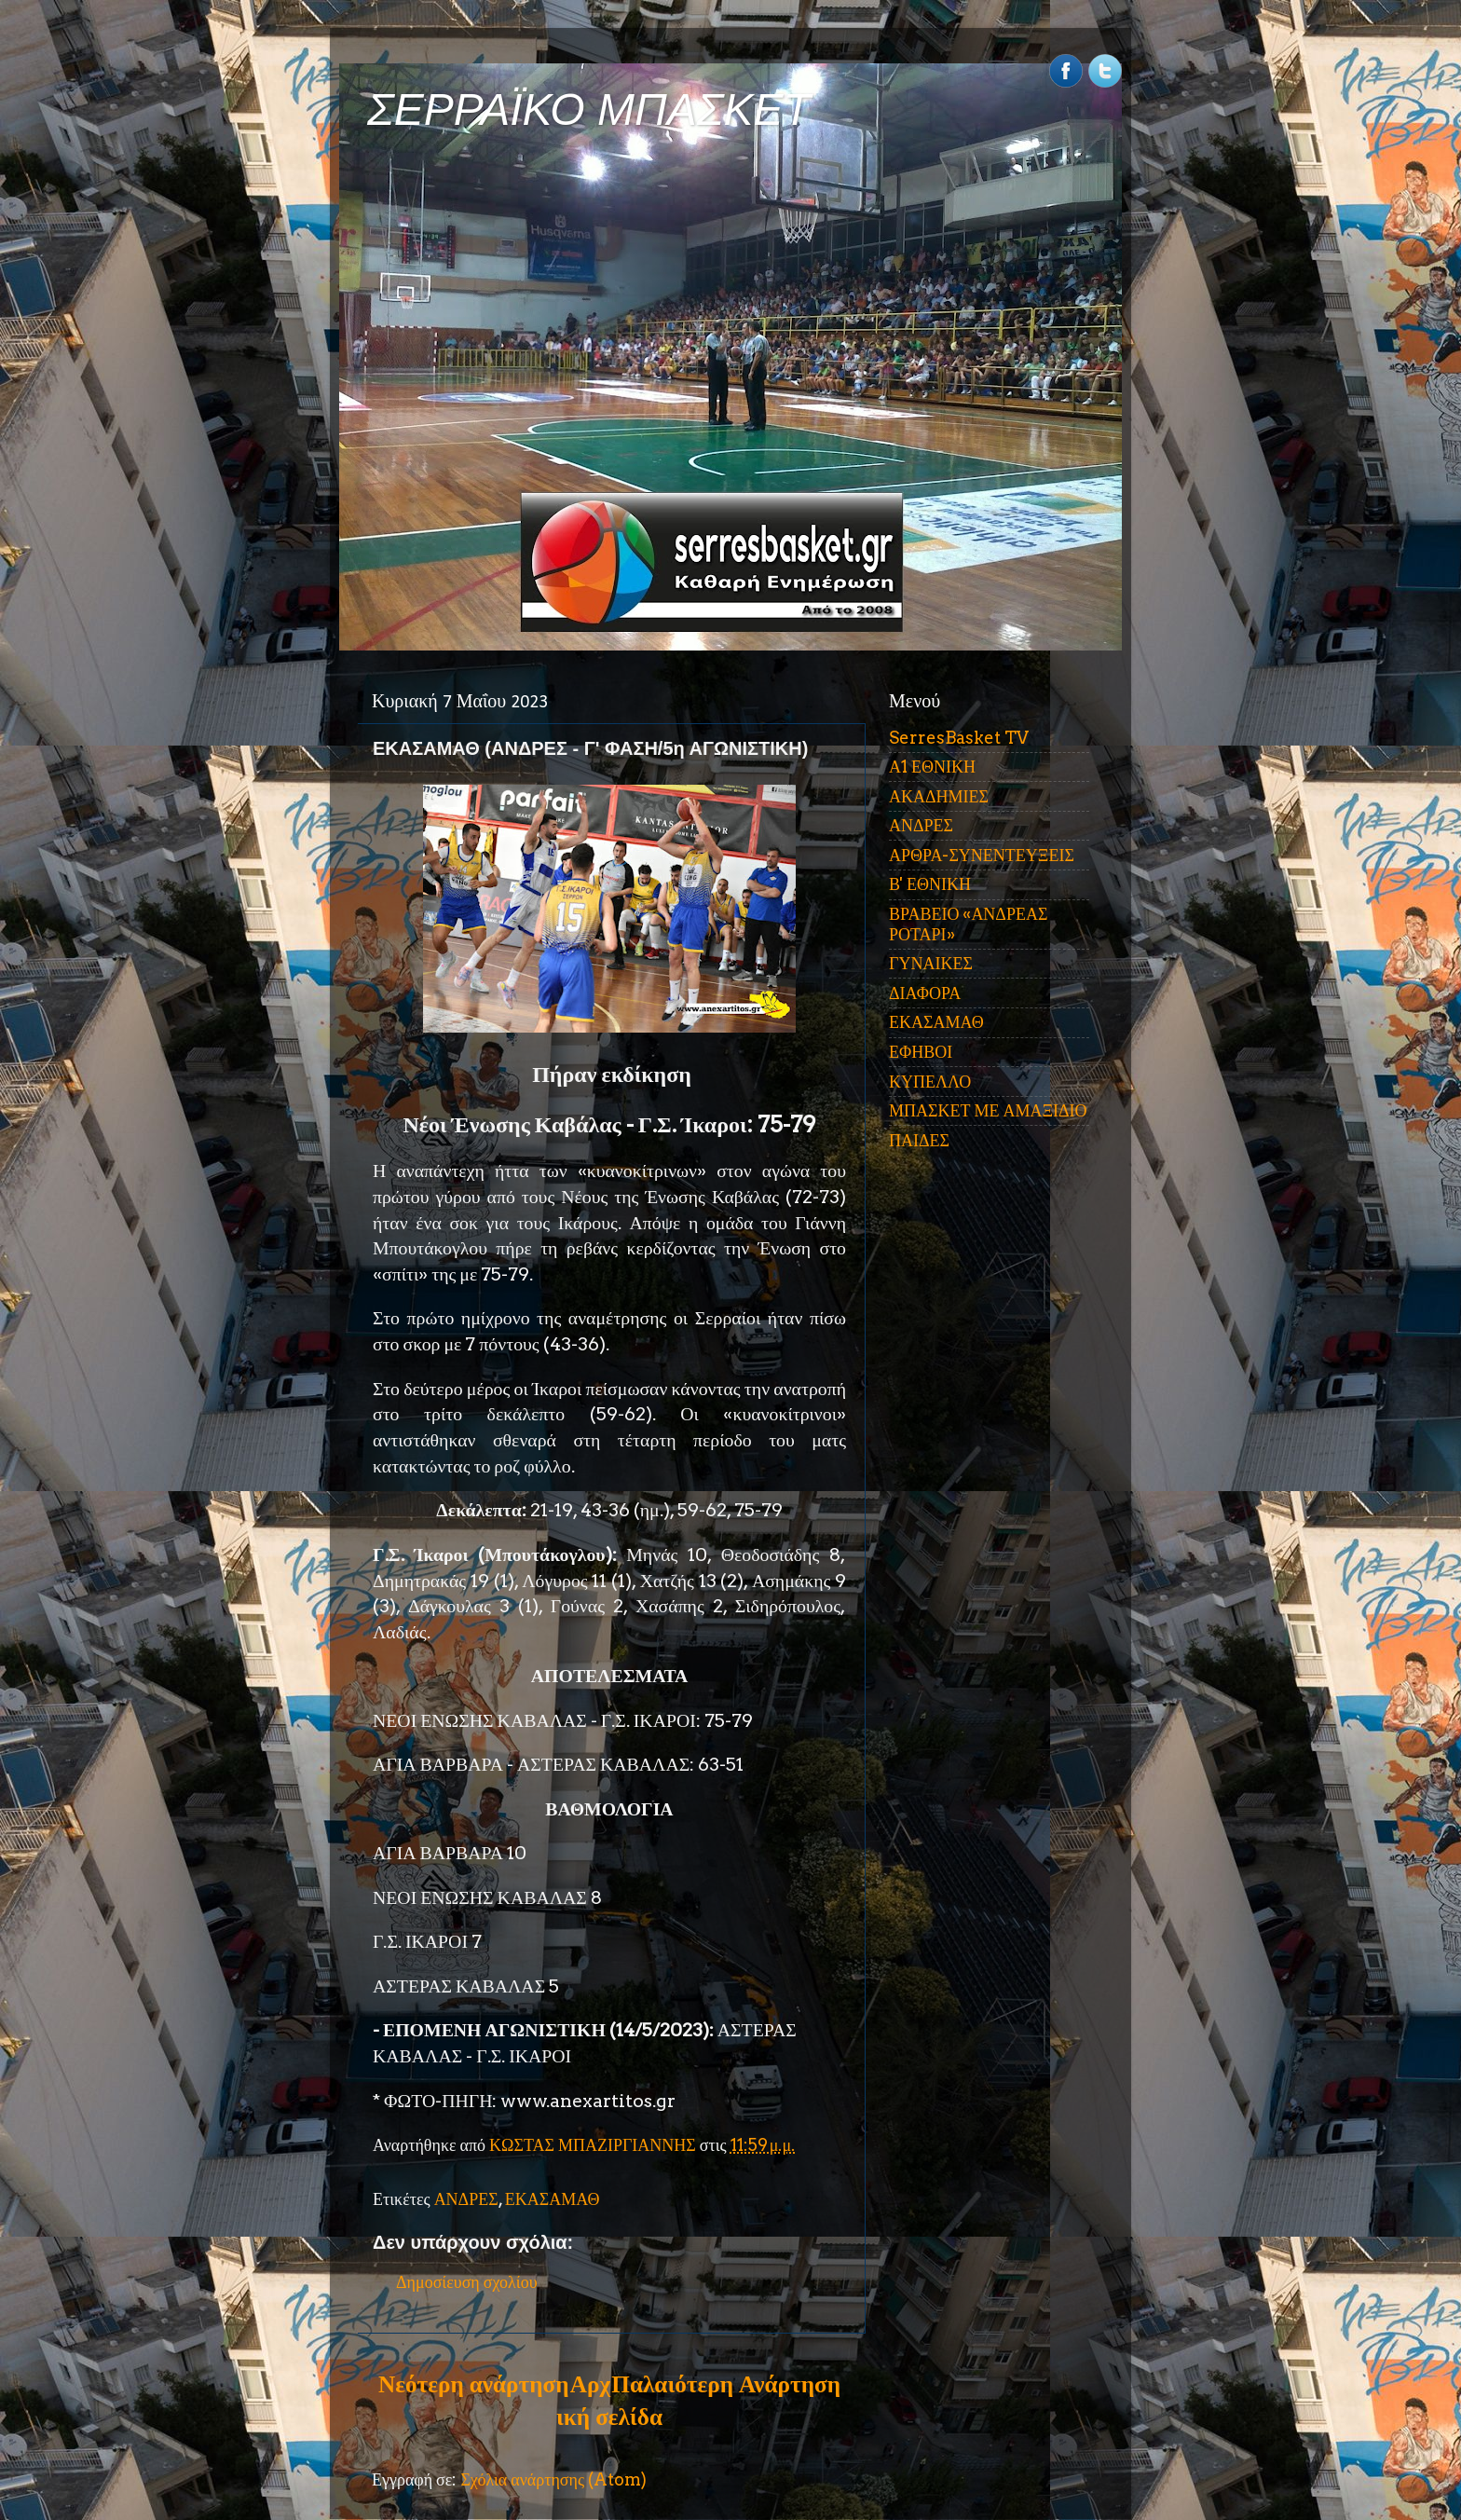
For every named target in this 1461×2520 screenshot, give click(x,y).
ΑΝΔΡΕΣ (466, 2199)
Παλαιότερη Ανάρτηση (725, 2384)
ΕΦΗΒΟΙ (920, 1051)
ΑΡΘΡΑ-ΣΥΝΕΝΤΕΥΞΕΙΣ (981, 855)
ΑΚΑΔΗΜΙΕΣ (939, 796)
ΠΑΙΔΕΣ (919, 1140)
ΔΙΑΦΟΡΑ (925, 993)
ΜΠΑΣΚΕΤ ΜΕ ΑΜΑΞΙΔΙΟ (988, 1110)
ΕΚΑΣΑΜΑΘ (552, 2199)
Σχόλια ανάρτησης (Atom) (553, 2479)
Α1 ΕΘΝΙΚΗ (932, 766)
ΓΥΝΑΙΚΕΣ (931, 963)
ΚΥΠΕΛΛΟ (930, 1081)
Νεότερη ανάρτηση (473, 2384)
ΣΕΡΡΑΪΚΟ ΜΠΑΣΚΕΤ (589, 109)
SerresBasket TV (959, 737)
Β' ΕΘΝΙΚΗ (930, 884)
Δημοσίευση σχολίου (467, 2282)
